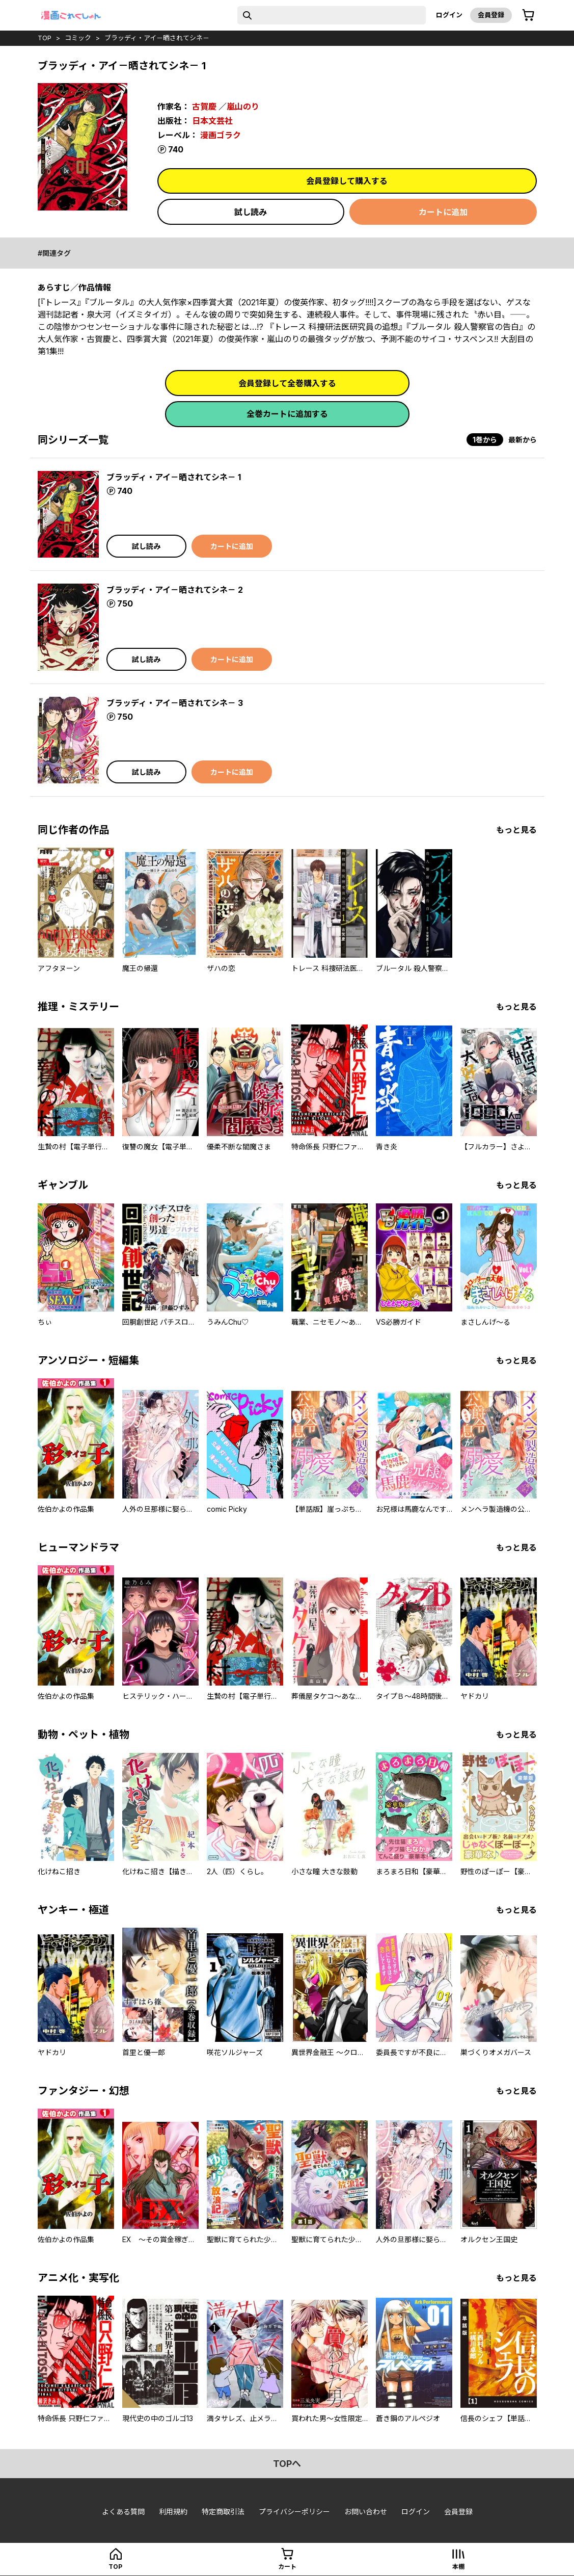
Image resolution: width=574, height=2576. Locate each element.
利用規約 (173, 2511)
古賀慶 (204, 106)
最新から (522, 439)
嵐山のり (243, 106)
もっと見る (516, 830)
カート (287, 2566)
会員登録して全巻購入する (287, 383)
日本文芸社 (212, 121)
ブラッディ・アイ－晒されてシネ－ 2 (174, 590)
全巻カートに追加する (287, 414)
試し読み (250, 212)
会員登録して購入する (347, 181)
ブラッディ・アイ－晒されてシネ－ (156, 38)
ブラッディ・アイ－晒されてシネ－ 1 (173, 477)
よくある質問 (123, 2511)
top (44, 38)
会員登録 (491, 15)
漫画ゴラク (220, 135)
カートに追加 (443, 212)
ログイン (449, 15)
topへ (287, 2463)
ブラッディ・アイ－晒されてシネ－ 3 (174, 703)
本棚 (458, 2566)
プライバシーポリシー (294, 2511)
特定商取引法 (223, 2511)
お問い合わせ (365, 2511)
